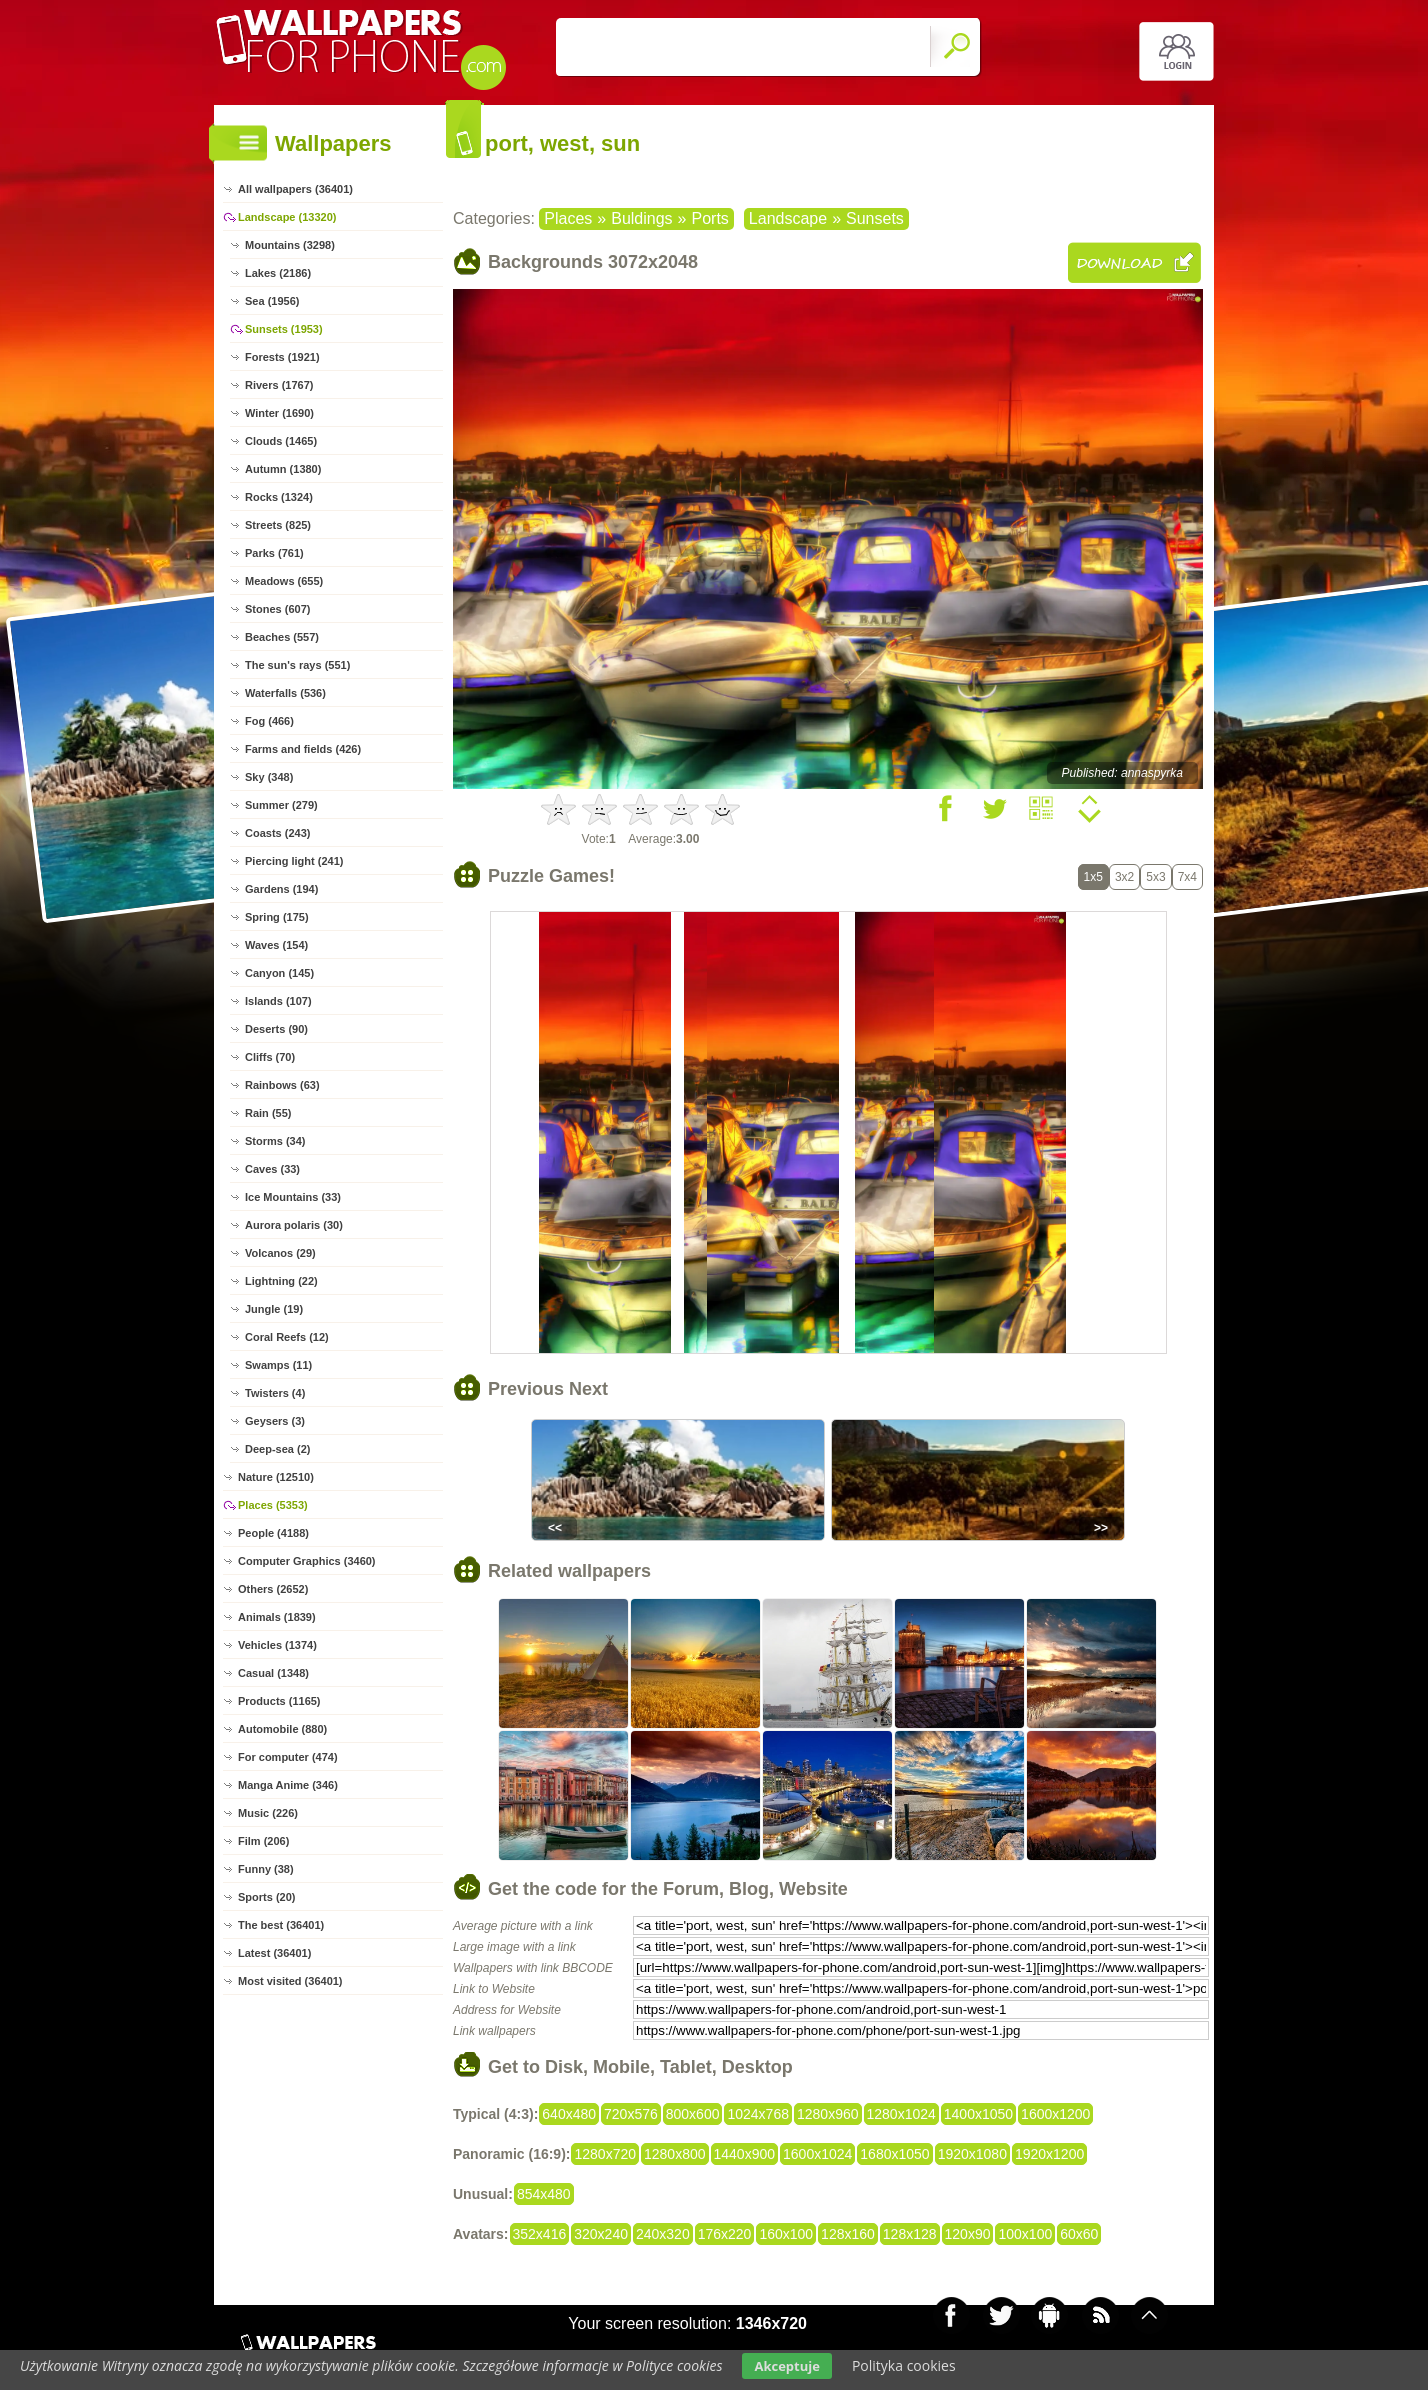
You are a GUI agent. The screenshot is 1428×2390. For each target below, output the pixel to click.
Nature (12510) (276, 1477)
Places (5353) (273, 1505)
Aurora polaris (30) (294, 1225)
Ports (709, 218)
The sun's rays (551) (297, 665)
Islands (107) (278, 1001)
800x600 (693, 2114)
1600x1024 (817, 2154)
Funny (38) (266, 1869)
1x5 (1093, 877)
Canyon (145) (279, 973)
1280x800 (675, 2154)
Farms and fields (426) (303, 749)
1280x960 (828, 2114)
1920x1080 (972, 2154)
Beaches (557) (282, 637)
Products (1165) (279, 1701)
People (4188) (273, 1533)
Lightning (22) (281, 1281)
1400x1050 (978, 2114)
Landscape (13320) (287, 217)
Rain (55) (268, 1113)
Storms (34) (275, 1141)
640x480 (569, 2114)
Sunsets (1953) (284, 329)
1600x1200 (1055, 2114)
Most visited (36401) (290, 1981)
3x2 (1124, 877)
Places (568, 218)
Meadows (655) (284, 581)
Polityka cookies (904, 2365)
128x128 (910, 2234)
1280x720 (605, 2154)
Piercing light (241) (294, 861)
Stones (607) (277, 609)
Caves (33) (272, 1169)
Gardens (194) (281, 889)
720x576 (631, 2114)
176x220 (725, 2234)
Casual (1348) (273, 1673)
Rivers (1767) (279, 385)
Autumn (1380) (283, 469)
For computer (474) (288, 1757)
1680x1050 (894, 2154)
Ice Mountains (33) (293, 1197)
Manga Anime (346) (288, 1785)
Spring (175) (277, 917)
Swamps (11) (278, 1365)
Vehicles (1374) (277, 1645)
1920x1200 (1049, 2154)
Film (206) (263, 1841)
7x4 (1187, 877)
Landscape (788, 218)
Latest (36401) (274, 1953)
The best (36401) (281, 1925)
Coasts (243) (277, 833)
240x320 (663, 2234)
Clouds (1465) (281, 441)
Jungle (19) (274, 1309)
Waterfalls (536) (285, 693)
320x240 (601, 2234)
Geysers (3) (275, 1421)
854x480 (544, 2194)
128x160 (848, 2234)
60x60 (1079, 2234)
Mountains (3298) (290, 245)
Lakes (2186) (278, 273)
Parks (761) (274, 553)
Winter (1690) (279, 413)
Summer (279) (281, 805)
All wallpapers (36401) (295, 189)
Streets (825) (278, 525)
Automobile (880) (282, 1729)
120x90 (968, 2234)
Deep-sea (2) (277, 1449)
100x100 (1025, 2234)
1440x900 (745, 2154)
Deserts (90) (276, 1029)
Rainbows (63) (282, 1085)
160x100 (786, 2234)
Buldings (641, 218)
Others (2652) (273, 1589)
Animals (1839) (277, 1617)
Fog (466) (269, 721)
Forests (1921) (282, 357)
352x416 (540, 2234)
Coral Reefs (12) (287, 1337)
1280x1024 (901, 2114)
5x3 (1155, 877)
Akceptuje (786, 2366)
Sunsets (875, 218)
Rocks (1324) (279, 497)
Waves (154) (276, 945)
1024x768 (758, 2114)
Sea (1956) (272, 301)
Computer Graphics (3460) (307, 1561)
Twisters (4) (275, 1393)
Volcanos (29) (280, 1253)
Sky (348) (269, 777)
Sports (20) (266, 1897)
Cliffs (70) (270, 1057)
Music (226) (268, 1813)
